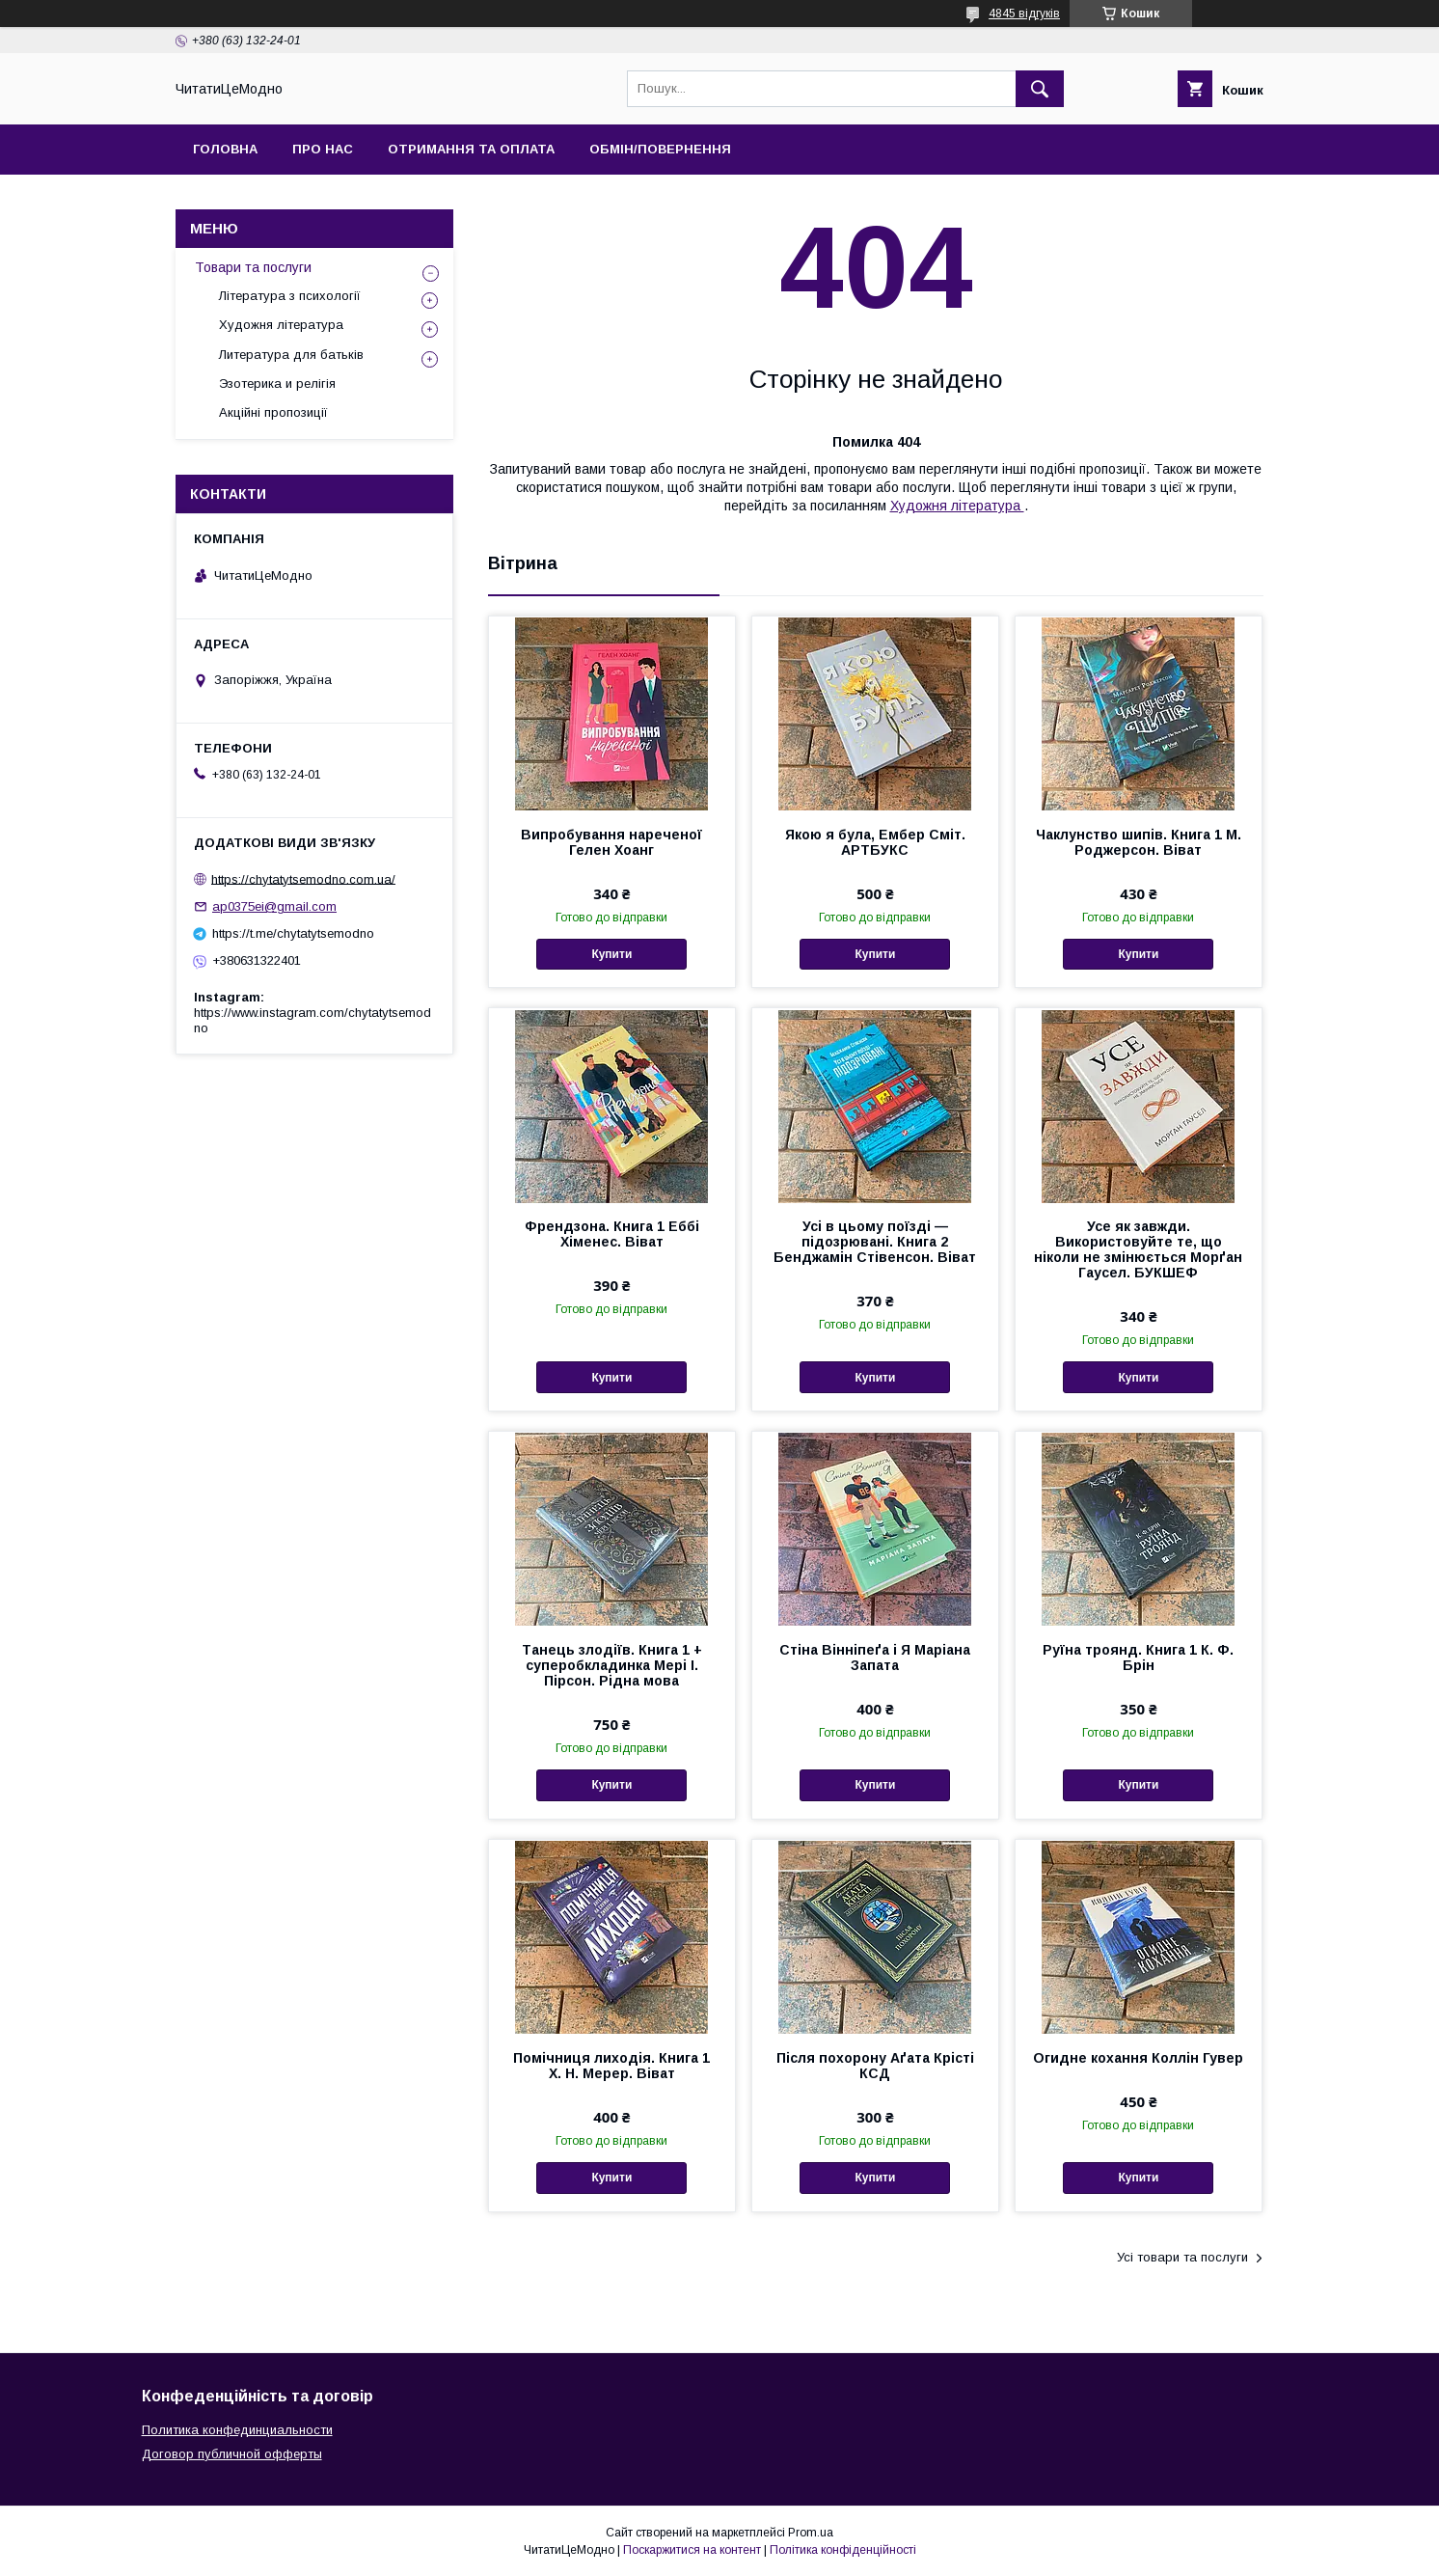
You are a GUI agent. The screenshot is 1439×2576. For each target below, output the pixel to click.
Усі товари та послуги (1182, 2257)
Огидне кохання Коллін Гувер (1138, 2058)
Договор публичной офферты (232, 2454)
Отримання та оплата (471, 149)
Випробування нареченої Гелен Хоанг (611, 842)
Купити (611, 954)
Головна (225, 149)
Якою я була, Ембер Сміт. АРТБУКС (875, 842)
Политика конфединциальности (237, 2430)
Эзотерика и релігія (277, 383)
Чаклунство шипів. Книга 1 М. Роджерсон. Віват (1138, 842)
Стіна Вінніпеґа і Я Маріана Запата (874, 1657)
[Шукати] (1040, 88)
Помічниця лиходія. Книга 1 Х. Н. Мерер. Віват (611, 2065)
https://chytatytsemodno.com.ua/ (303, 878)
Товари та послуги (253, 267)
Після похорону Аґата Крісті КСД (875, 2065)
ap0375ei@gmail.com (274, 906)
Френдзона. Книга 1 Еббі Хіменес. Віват (612, 1234)
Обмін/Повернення (660, 149)
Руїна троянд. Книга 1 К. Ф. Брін (1138, 1657)
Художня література (957, 505)
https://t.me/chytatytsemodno (293, 933)
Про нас (322, 149)
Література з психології (290, 295)
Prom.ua (810, 2532)
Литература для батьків (291, 354)
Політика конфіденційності (843, 2550)
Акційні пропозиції (273, 412)
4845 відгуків (1024, 13)
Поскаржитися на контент (692, 2550)
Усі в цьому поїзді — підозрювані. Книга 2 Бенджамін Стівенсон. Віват (875, 1242)
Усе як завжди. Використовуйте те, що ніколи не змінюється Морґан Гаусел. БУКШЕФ (1138, 1249)
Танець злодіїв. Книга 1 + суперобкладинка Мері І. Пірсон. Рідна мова (612, 1665)
